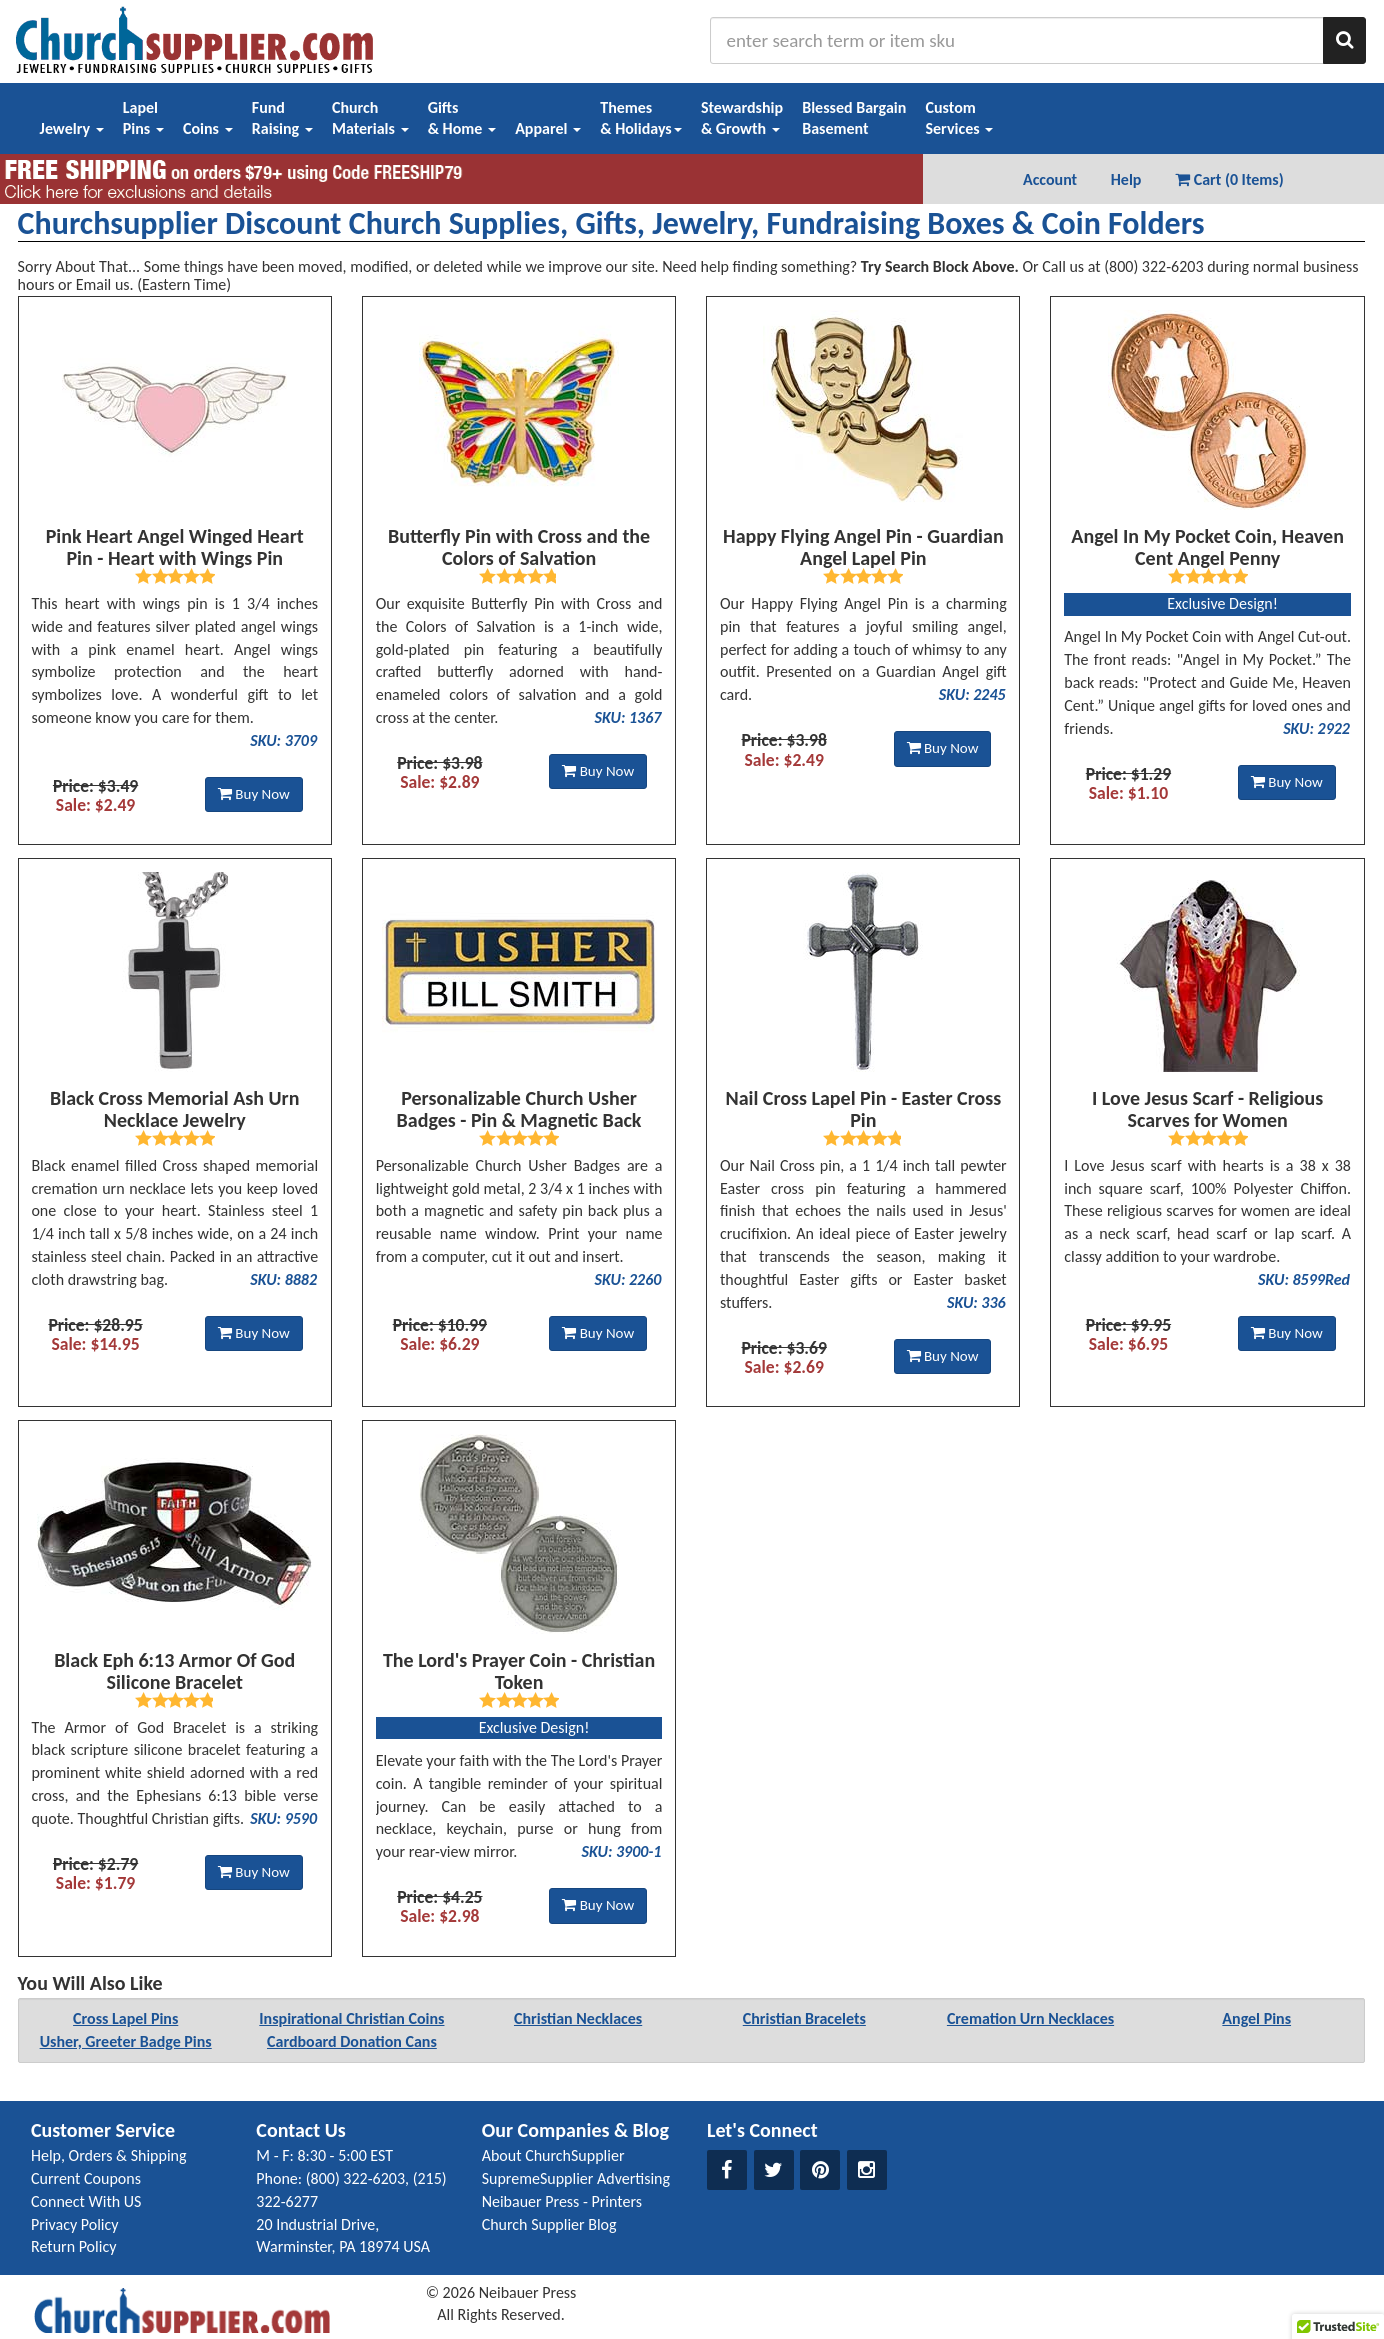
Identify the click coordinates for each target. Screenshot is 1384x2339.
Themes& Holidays (641, 118)
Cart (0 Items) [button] (1229, 179)
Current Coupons (86, 2178)
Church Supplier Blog (549, 2224)
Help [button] (1126, 179)
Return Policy (73, 2246)
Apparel (548, 128)
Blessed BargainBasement (854, 118)
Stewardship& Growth (742, 118)
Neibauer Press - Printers (562, 2201)
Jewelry (72, 128)
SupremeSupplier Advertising (576, 2178)
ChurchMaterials (370, 118)
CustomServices (959, 118)
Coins (208, 128)
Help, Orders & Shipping (109, 2155)
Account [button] (1050, 179)
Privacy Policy (75, 2224)
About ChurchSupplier (553, 2155)
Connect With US (86, 2201)
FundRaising (282, 118)
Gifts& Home (462, 118)
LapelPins (143, 118)
